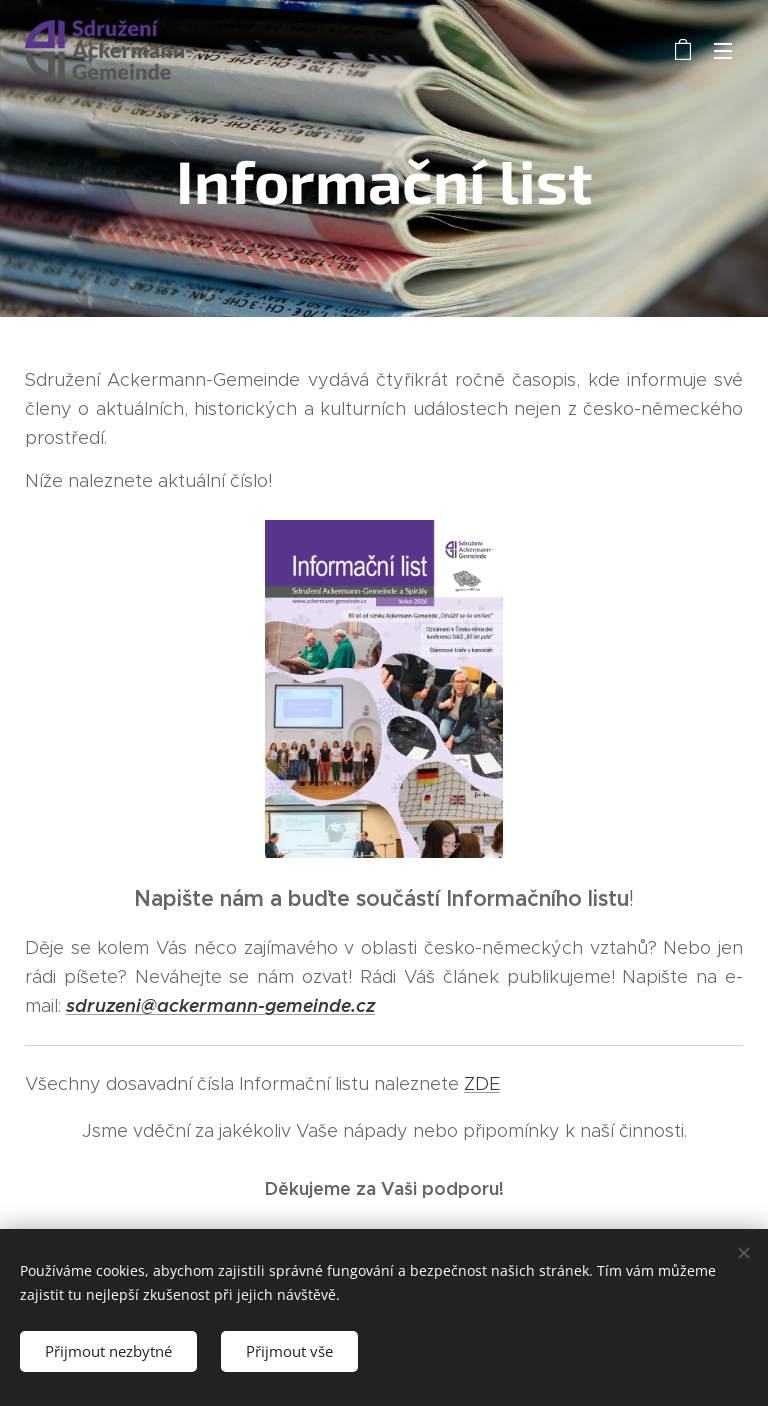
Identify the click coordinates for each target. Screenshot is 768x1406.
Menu (723, 51)
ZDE (482, 1084)
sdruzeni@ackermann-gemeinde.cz (220, 1005)
